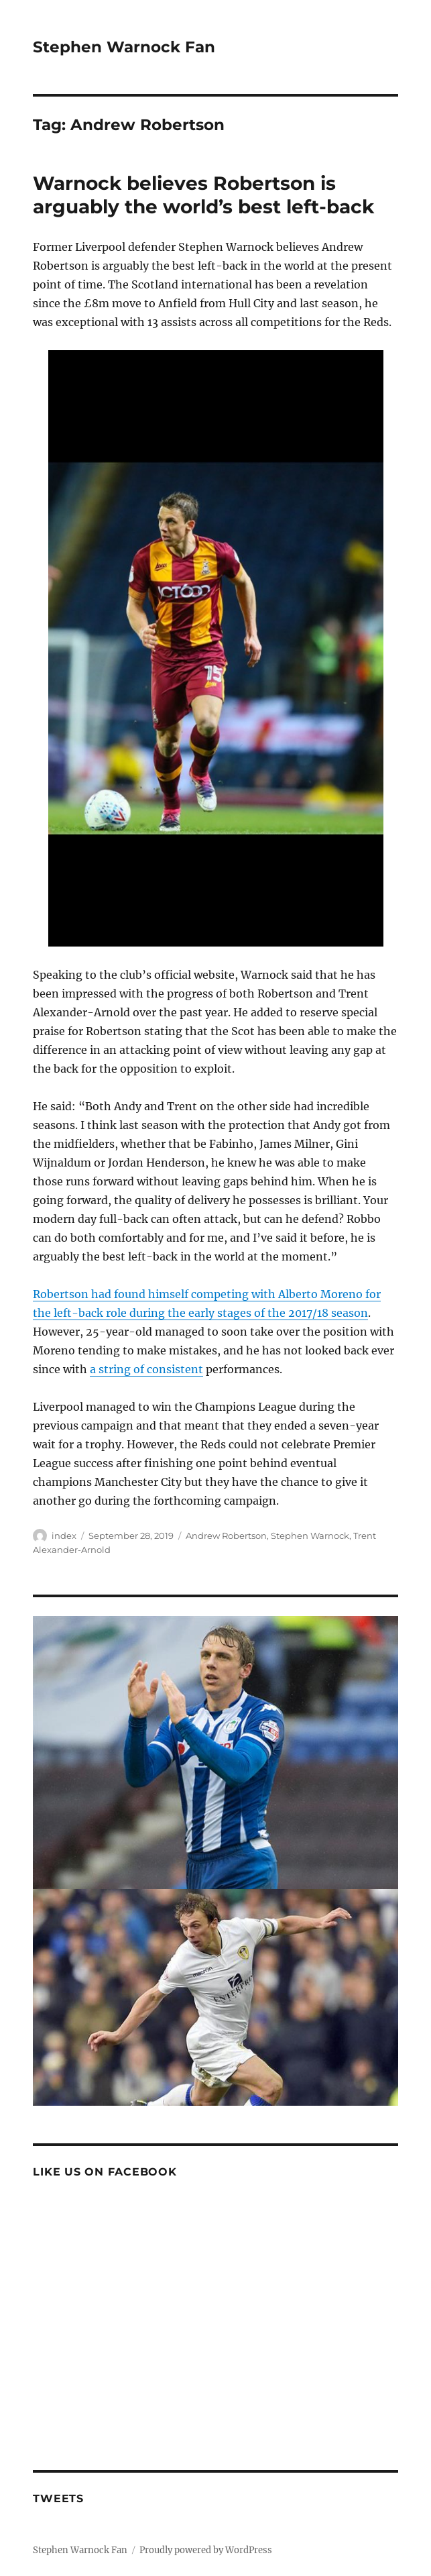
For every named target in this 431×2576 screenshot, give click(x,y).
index (64, 1535)
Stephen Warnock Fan (124, 47)
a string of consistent (146, 1369)
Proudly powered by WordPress (205, 2550)
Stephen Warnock (310, 1535)
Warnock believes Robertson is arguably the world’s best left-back (203, 195)
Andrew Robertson (226, 1535)
